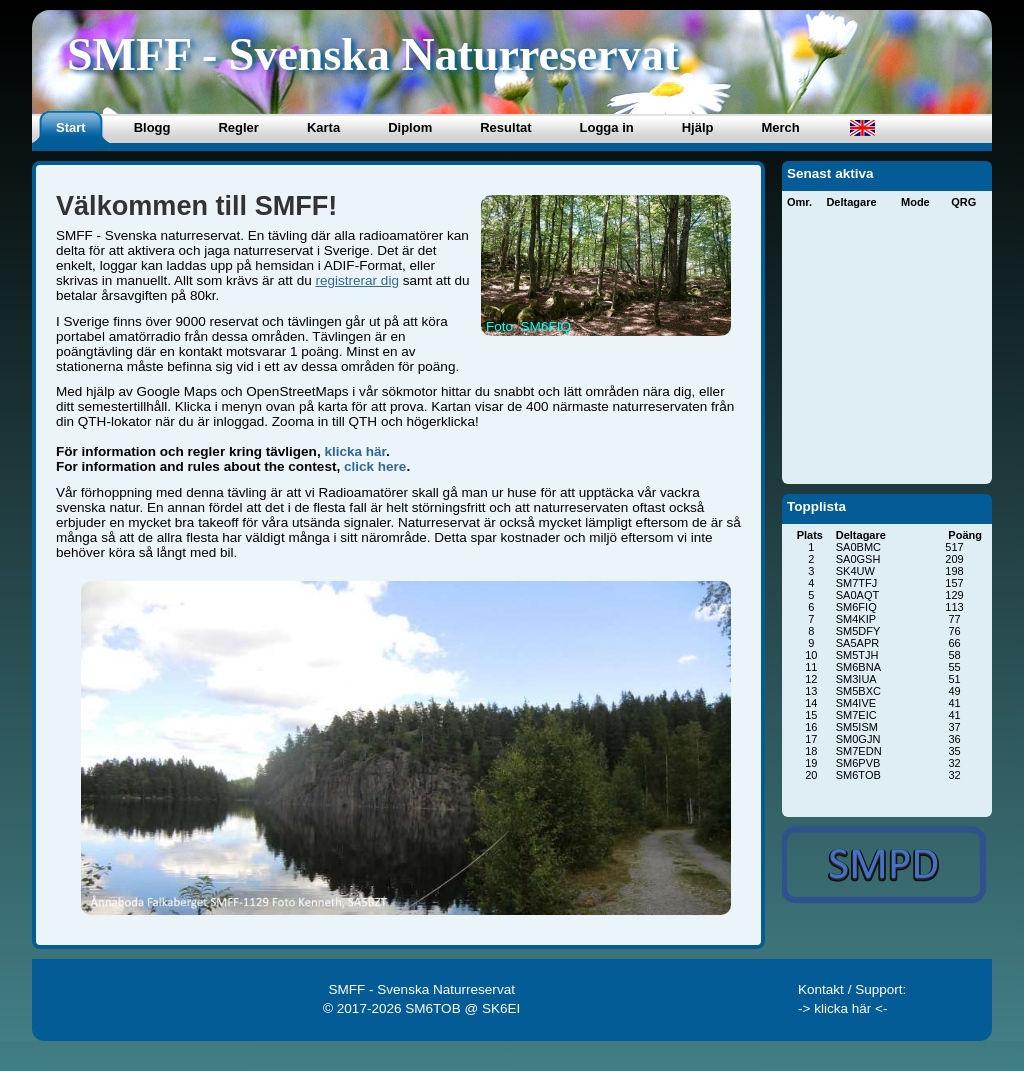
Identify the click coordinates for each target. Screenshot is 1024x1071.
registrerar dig (356, 280)
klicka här (355, 451)
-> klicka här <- (843, 1008)
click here (375, 466)
